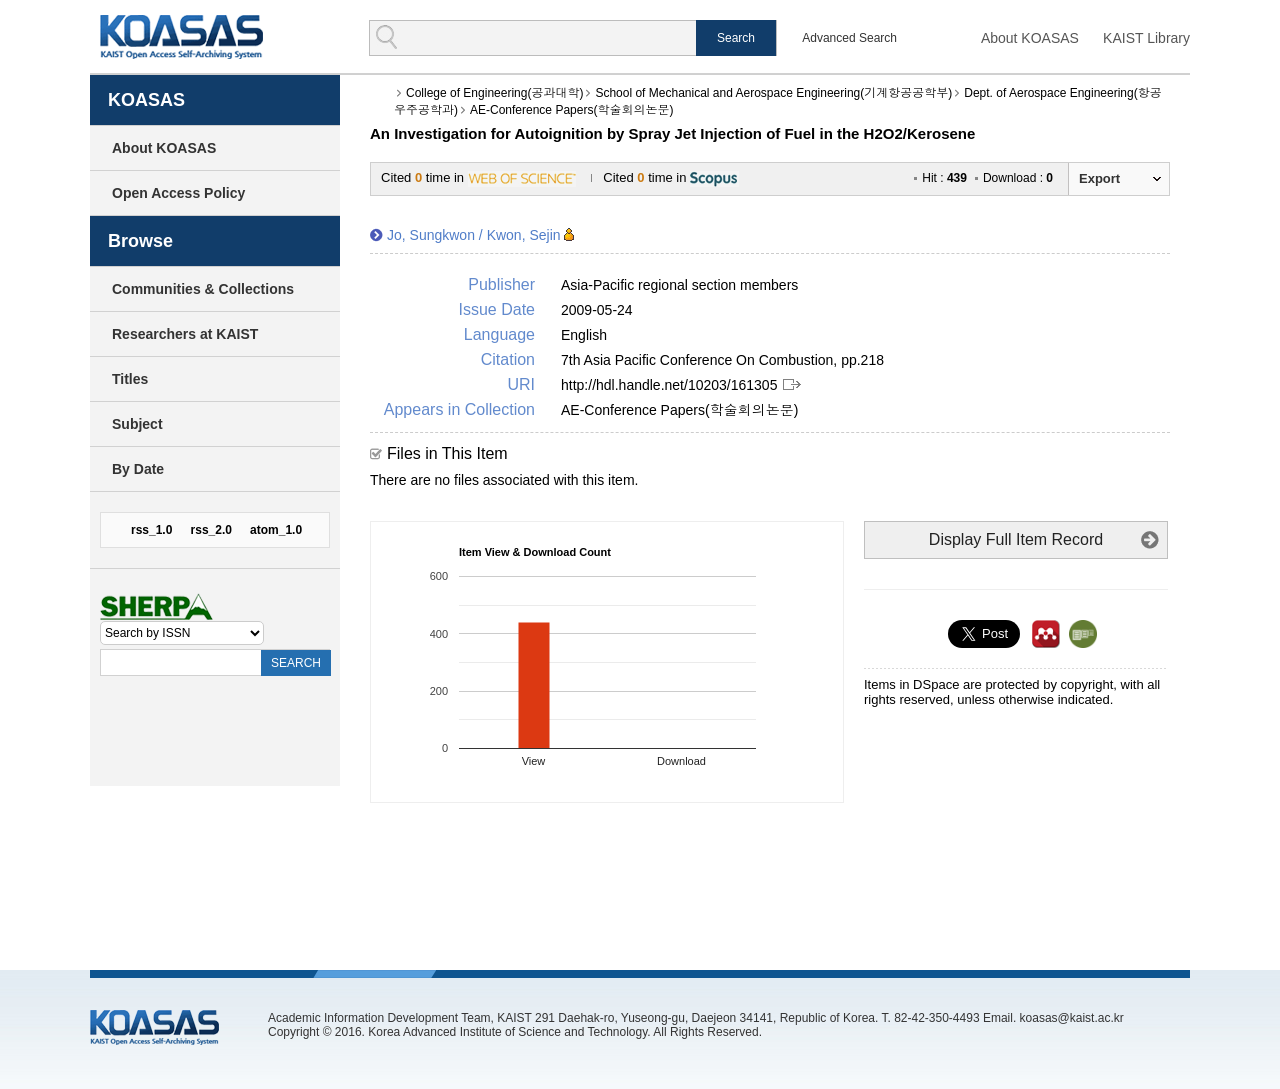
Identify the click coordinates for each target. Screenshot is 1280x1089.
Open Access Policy (178, 193)
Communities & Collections (203, 289)
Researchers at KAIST (185, 334)
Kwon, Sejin (524, 235)
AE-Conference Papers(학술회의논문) (571, 110)
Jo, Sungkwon (431, 235)
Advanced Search (849, 38)
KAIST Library (1146, 38)
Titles (130, 379)
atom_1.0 (276, 530)
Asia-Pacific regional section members (679, 285)
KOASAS (181, 36)
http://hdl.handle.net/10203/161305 (669, 385)
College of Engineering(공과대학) (494, 93)
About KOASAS (1030, 38)
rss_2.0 (211, 530)
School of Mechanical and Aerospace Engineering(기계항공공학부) (773, 93)
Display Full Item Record (1016, 539)
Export (1099, 178)
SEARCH (296, 663)
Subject (137, 424)
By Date (138, 469)
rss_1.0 (151, 530)
